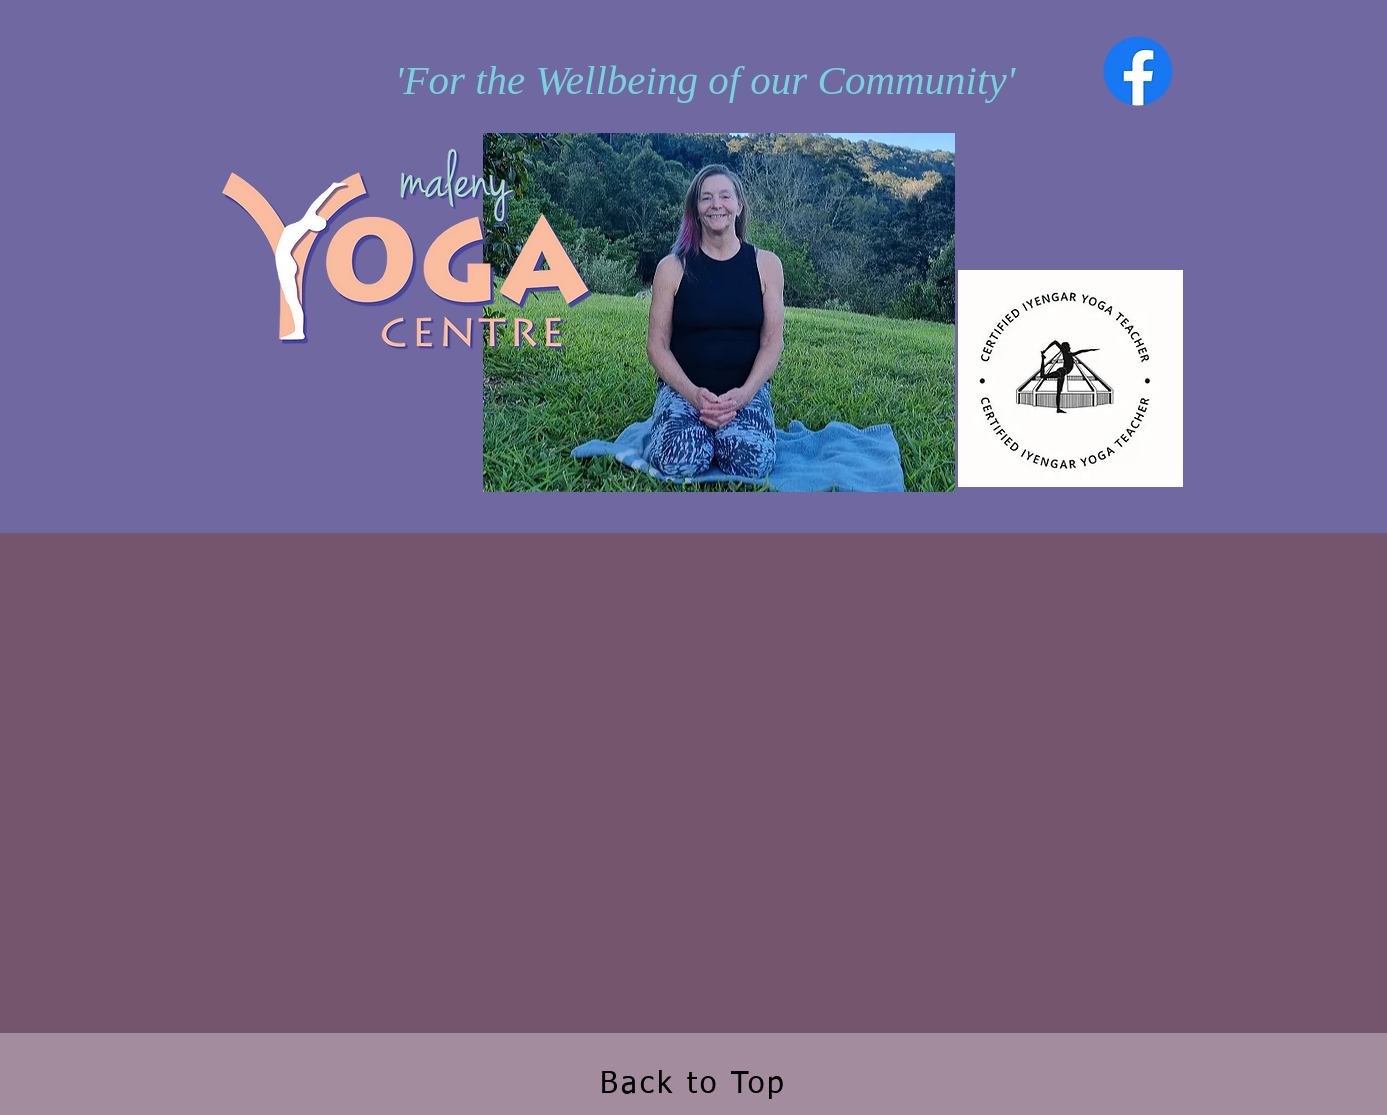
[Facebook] (1138, 71)
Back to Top (693, 1085)
